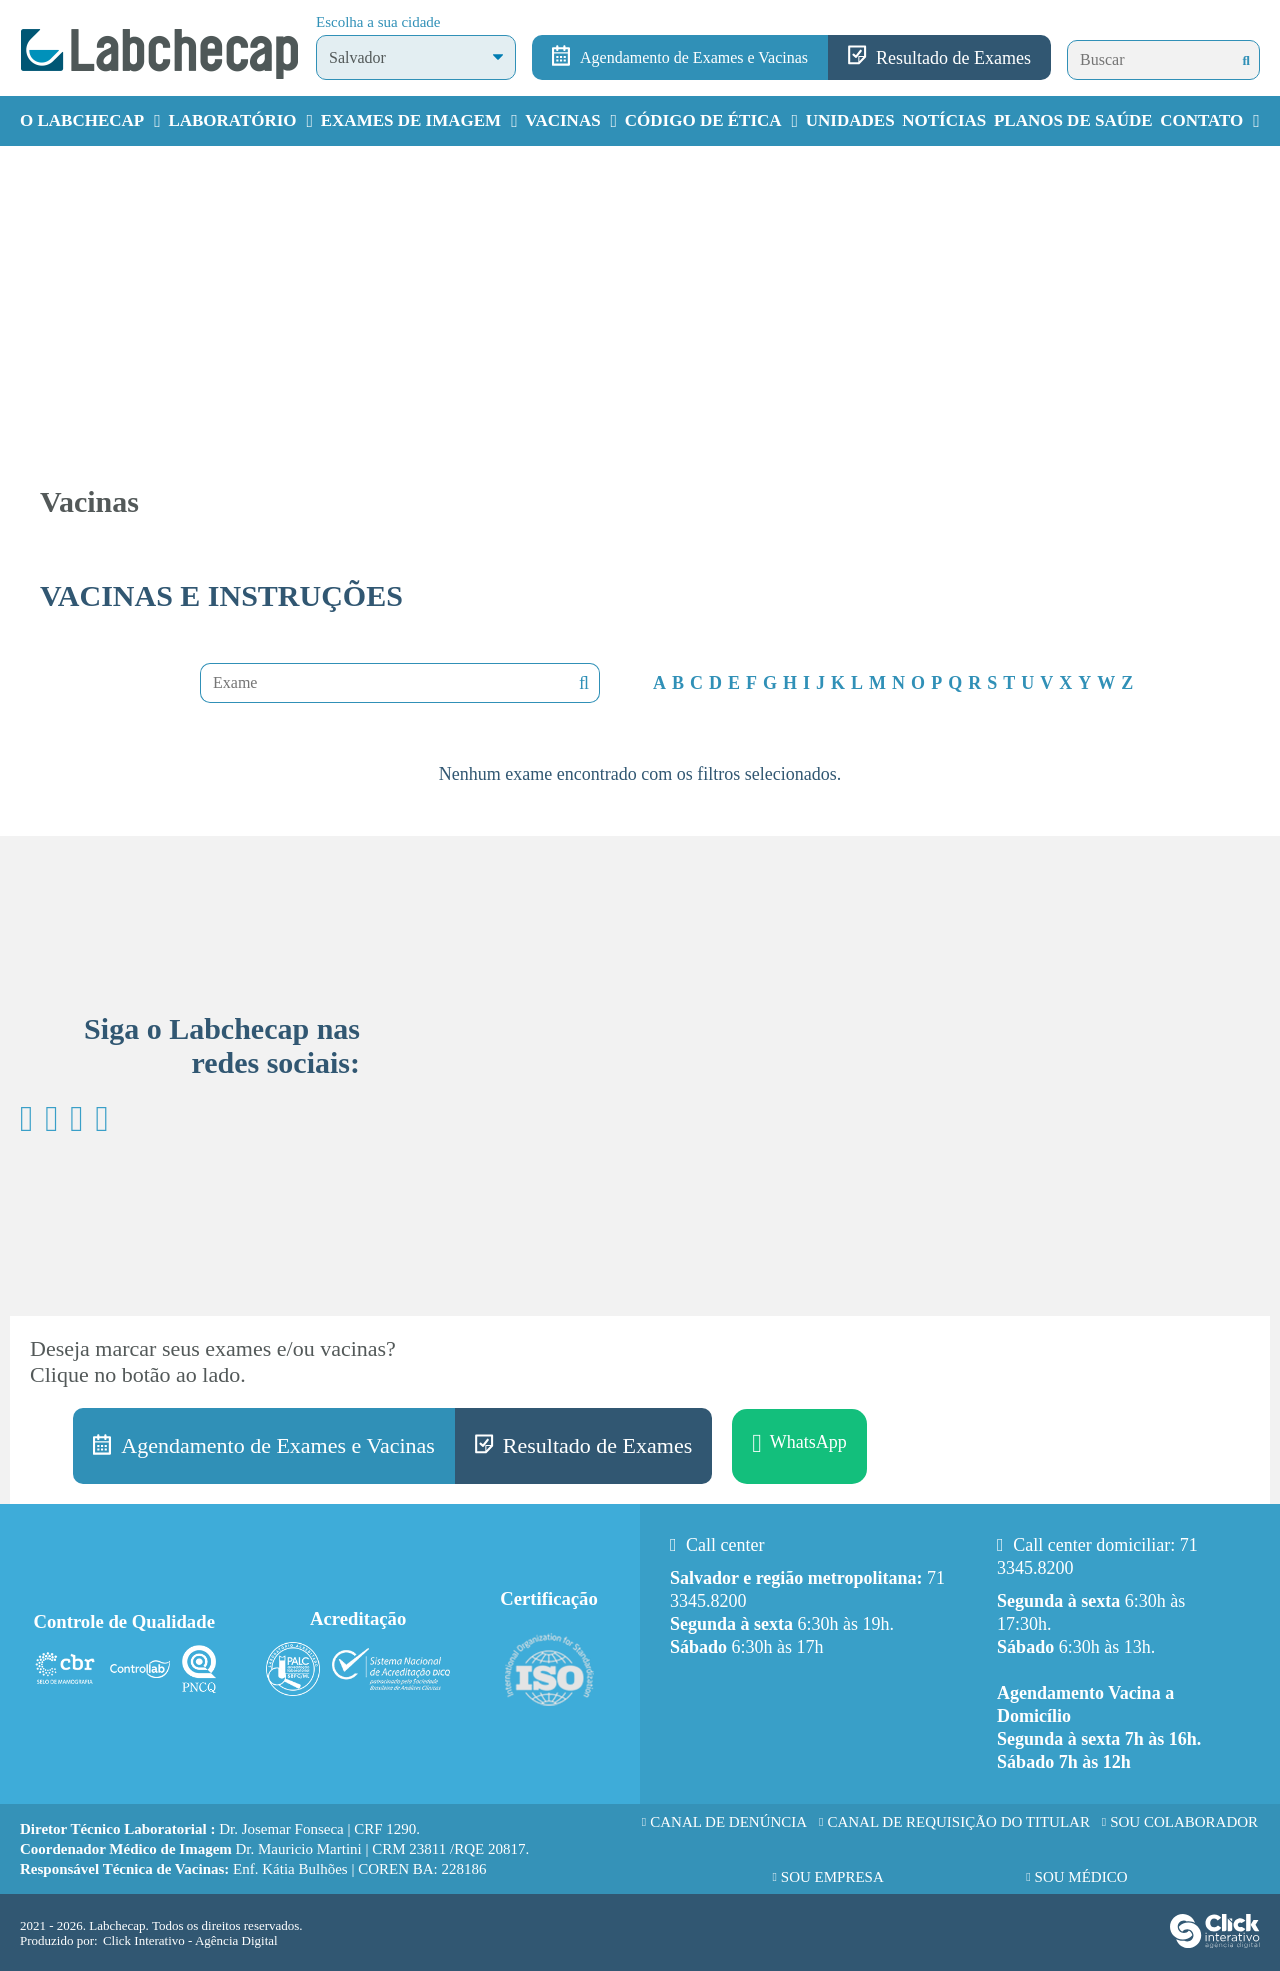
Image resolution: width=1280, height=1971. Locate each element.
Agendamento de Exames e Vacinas (694, 57)
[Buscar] (1246, 60)
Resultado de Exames (953, 58)
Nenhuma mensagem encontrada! (582, 683)
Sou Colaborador (1184, 1822)
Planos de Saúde (1073, 120)
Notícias (944, 120)
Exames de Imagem (411, 120)
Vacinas (562, 120)
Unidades (850, 120)
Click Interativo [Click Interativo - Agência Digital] (190, 1940)
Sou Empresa (832, 1877)
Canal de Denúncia (728, 1822)
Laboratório (232, 120)
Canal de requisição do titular (958, 1822)
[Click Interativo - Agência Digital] (1215, 1943)
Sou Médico (1081, 1877)
